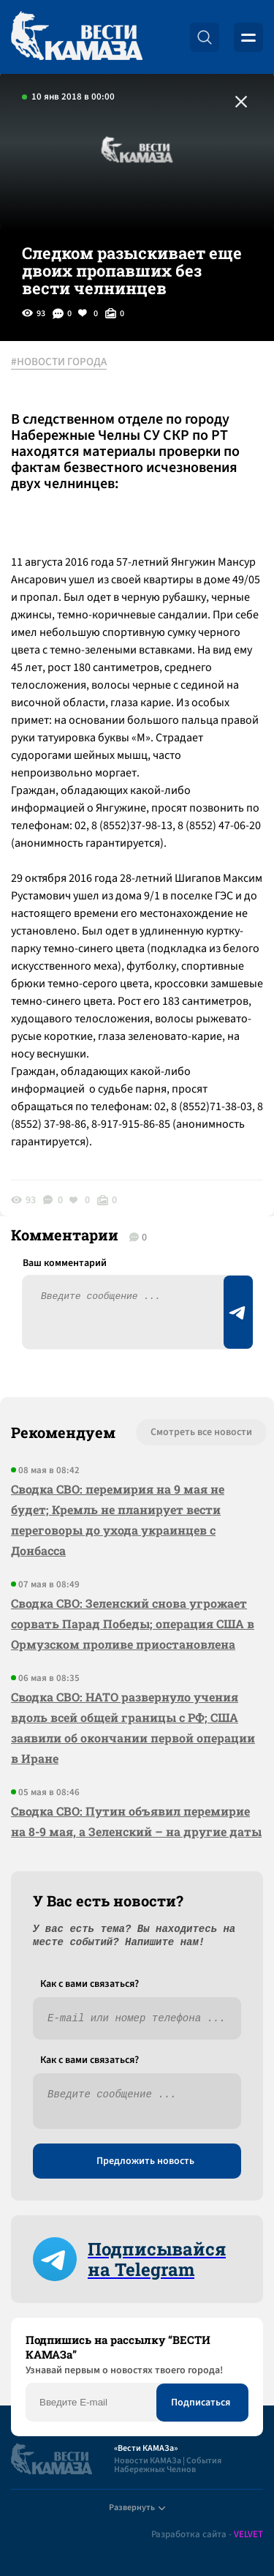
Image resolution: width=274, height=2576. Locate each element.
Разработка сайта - (207, 2534)
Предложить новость (145, 2161)
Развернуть (137, 2507)
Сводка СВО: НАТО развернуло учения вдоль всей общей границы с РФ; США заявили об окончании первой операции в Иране (133, 1727)
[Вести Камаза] (76, 37)
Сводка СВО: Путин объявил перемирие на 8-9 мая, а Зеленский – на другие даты (136, 1821)
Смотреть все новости (201, 1432)
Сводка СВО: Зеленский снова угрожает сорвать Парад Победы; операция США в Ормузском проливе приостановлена (132, 1623)
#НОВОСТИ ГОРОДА (59, 362)
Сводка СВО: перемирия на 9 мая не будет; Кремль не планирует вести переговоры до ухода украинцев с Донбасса (117, 1519)
